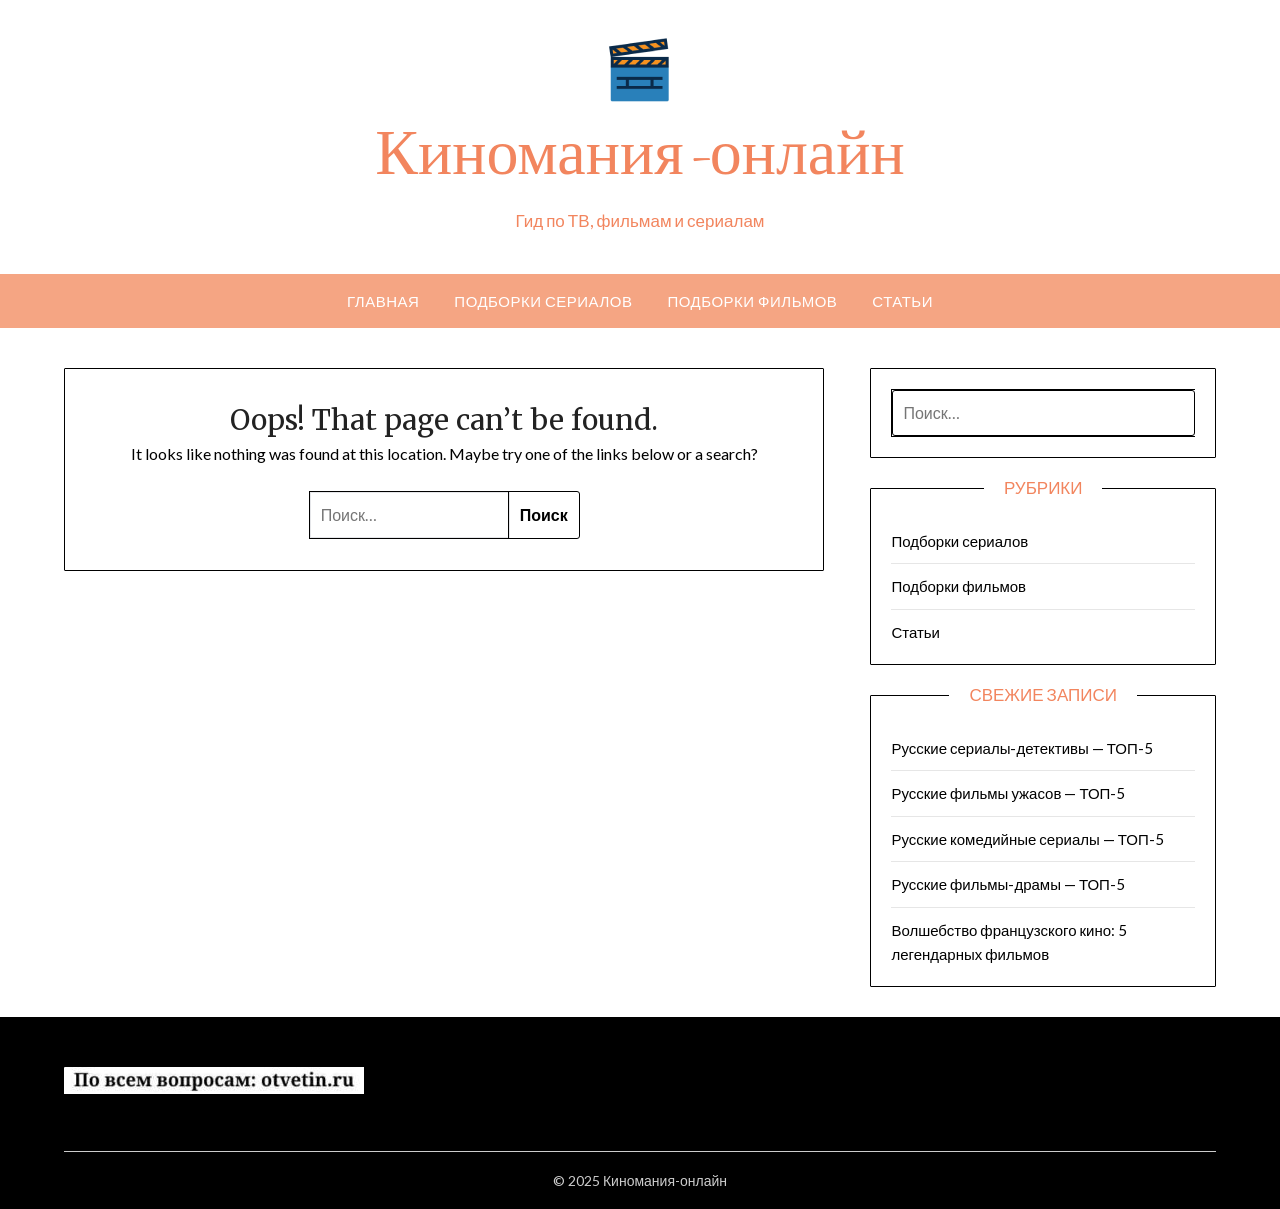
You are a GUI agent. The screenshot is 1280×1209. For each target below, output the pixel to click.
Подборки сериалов (543, 301)
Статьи (902, 301)
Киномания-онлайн (639, 160)
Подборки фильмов (752, 301)
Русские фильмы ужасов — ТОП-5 (1008, 793)
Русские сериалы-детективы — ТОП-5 (1021, 748)
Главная (383, 301)
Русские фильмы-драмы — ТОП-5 (1007, 884)
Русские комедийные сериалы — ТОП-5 (1027, 839)
